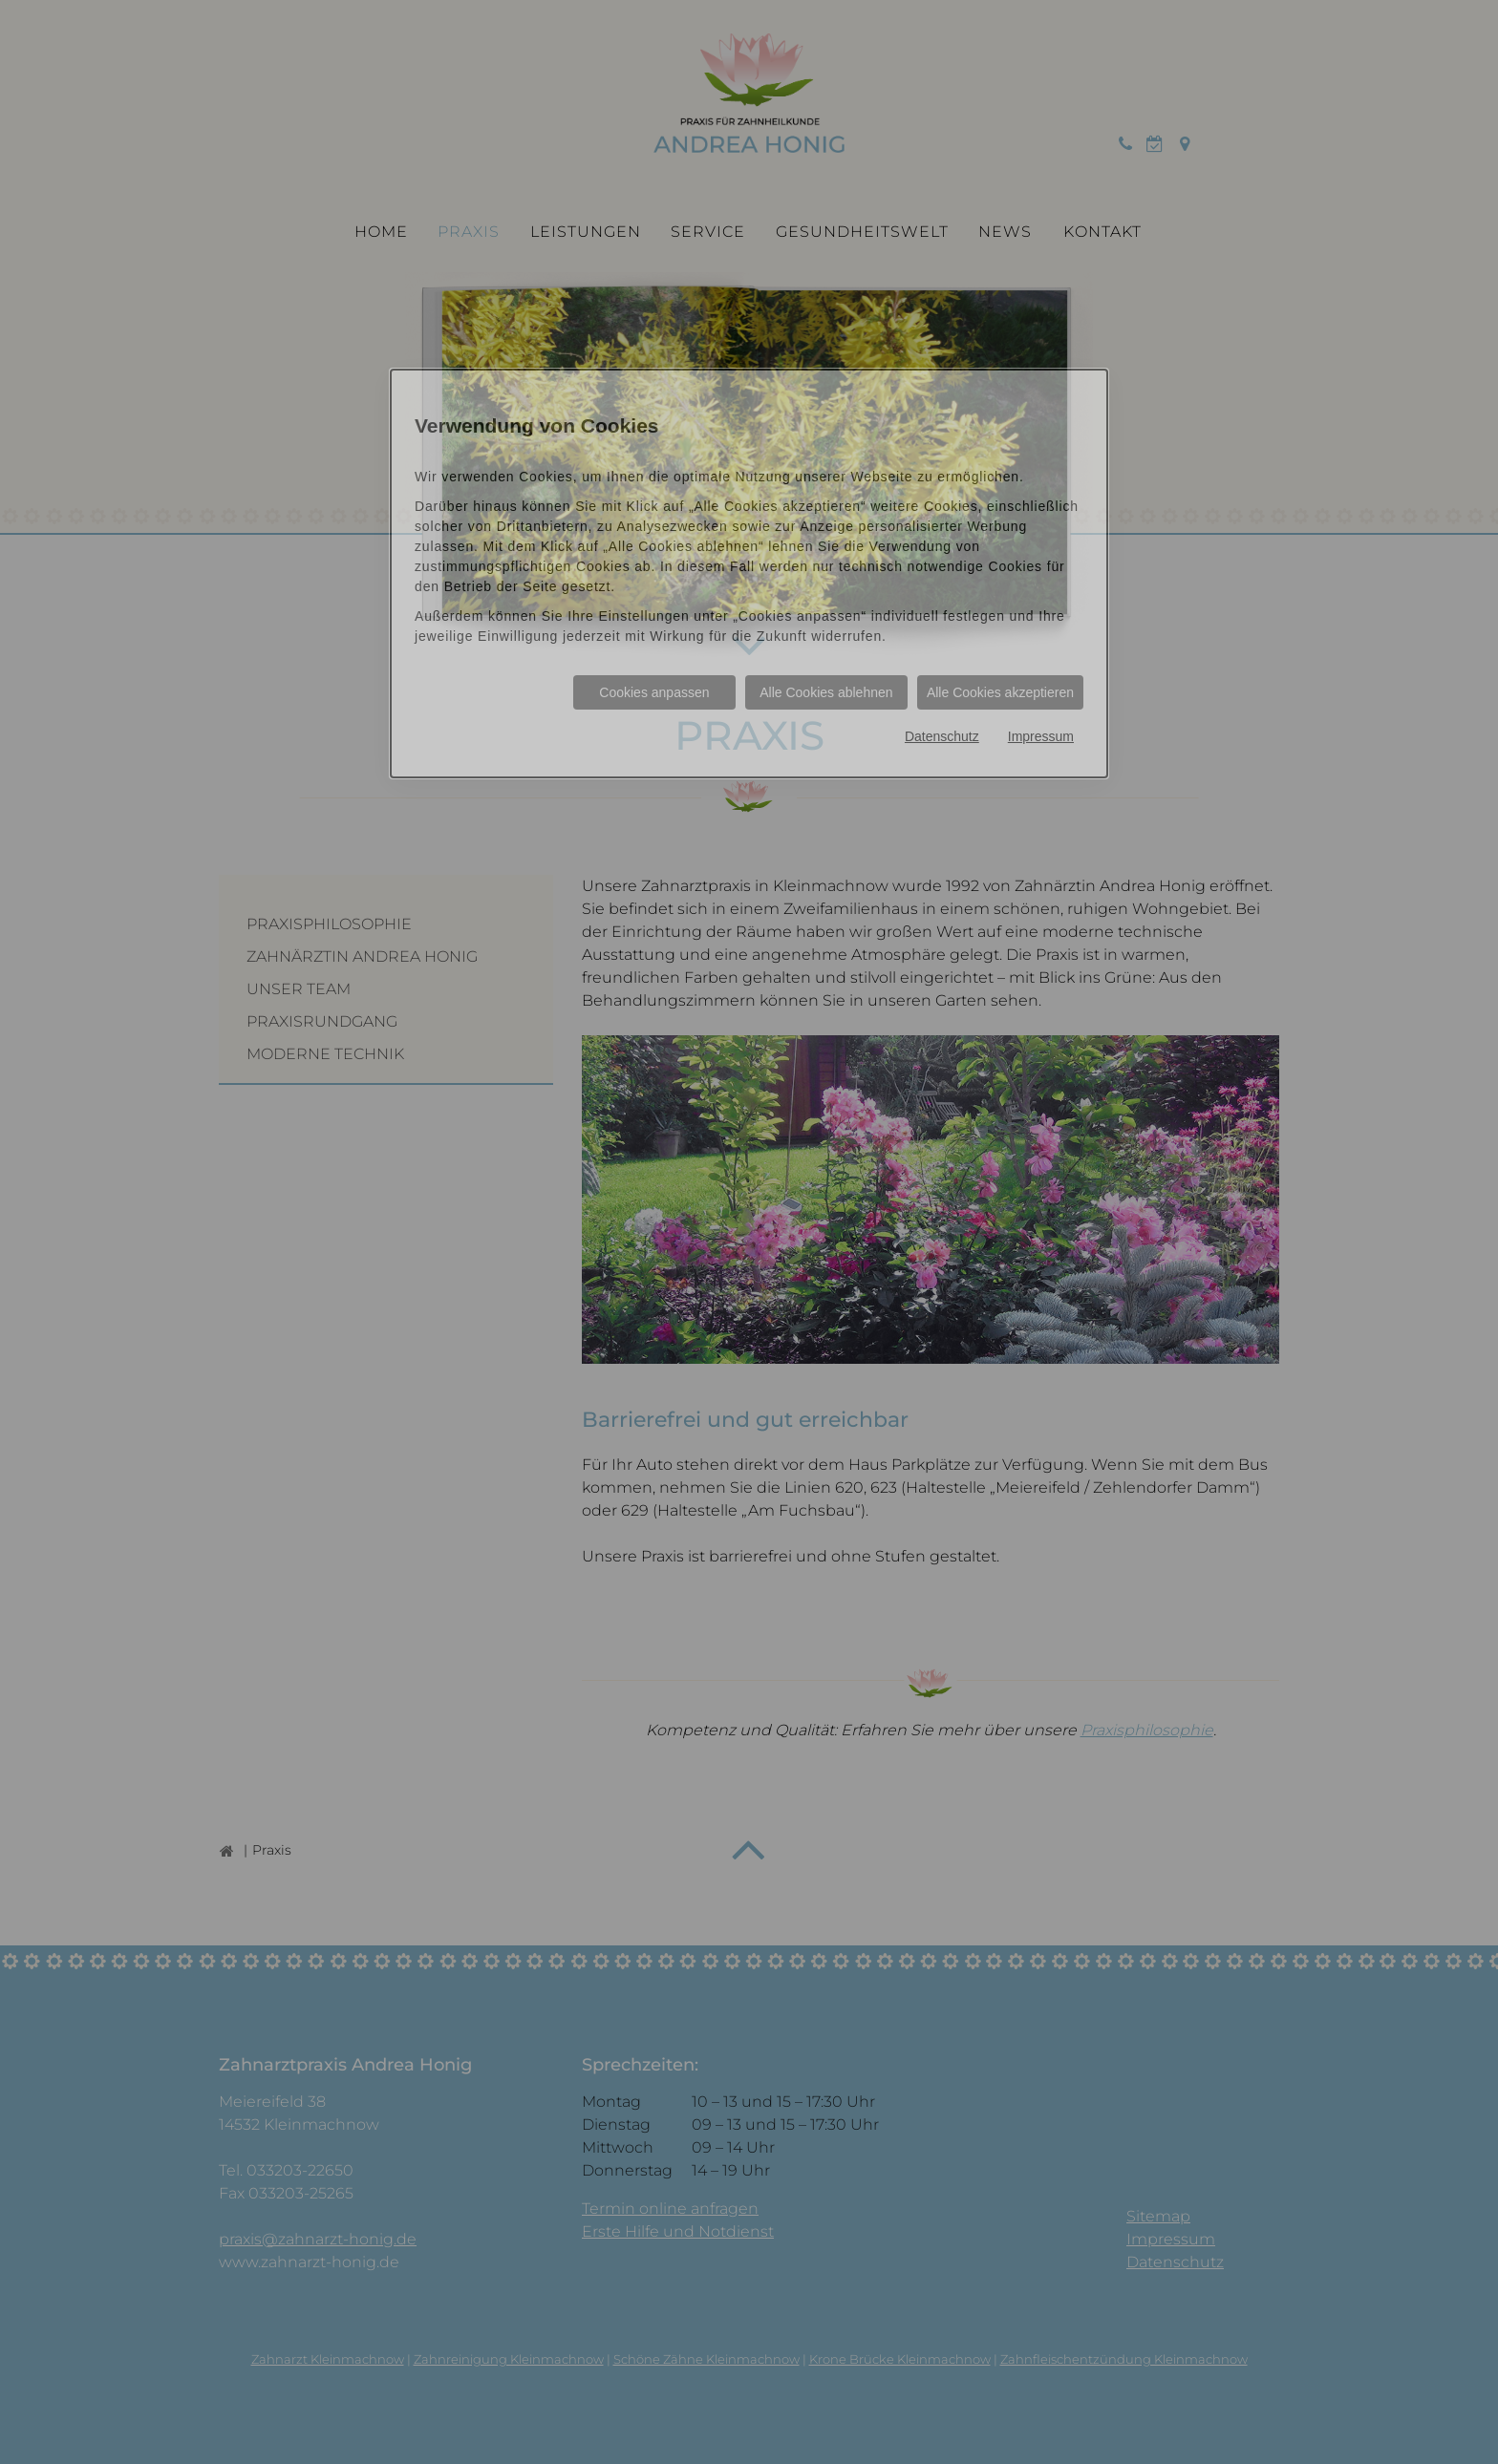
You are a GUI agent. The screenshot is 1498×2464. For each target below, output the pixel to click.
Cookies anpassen (654, 692)
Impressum (1041, 736)
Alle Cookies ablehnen (826, 692)
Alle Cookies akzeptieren (1000, 692)
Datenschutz (942, 736)
